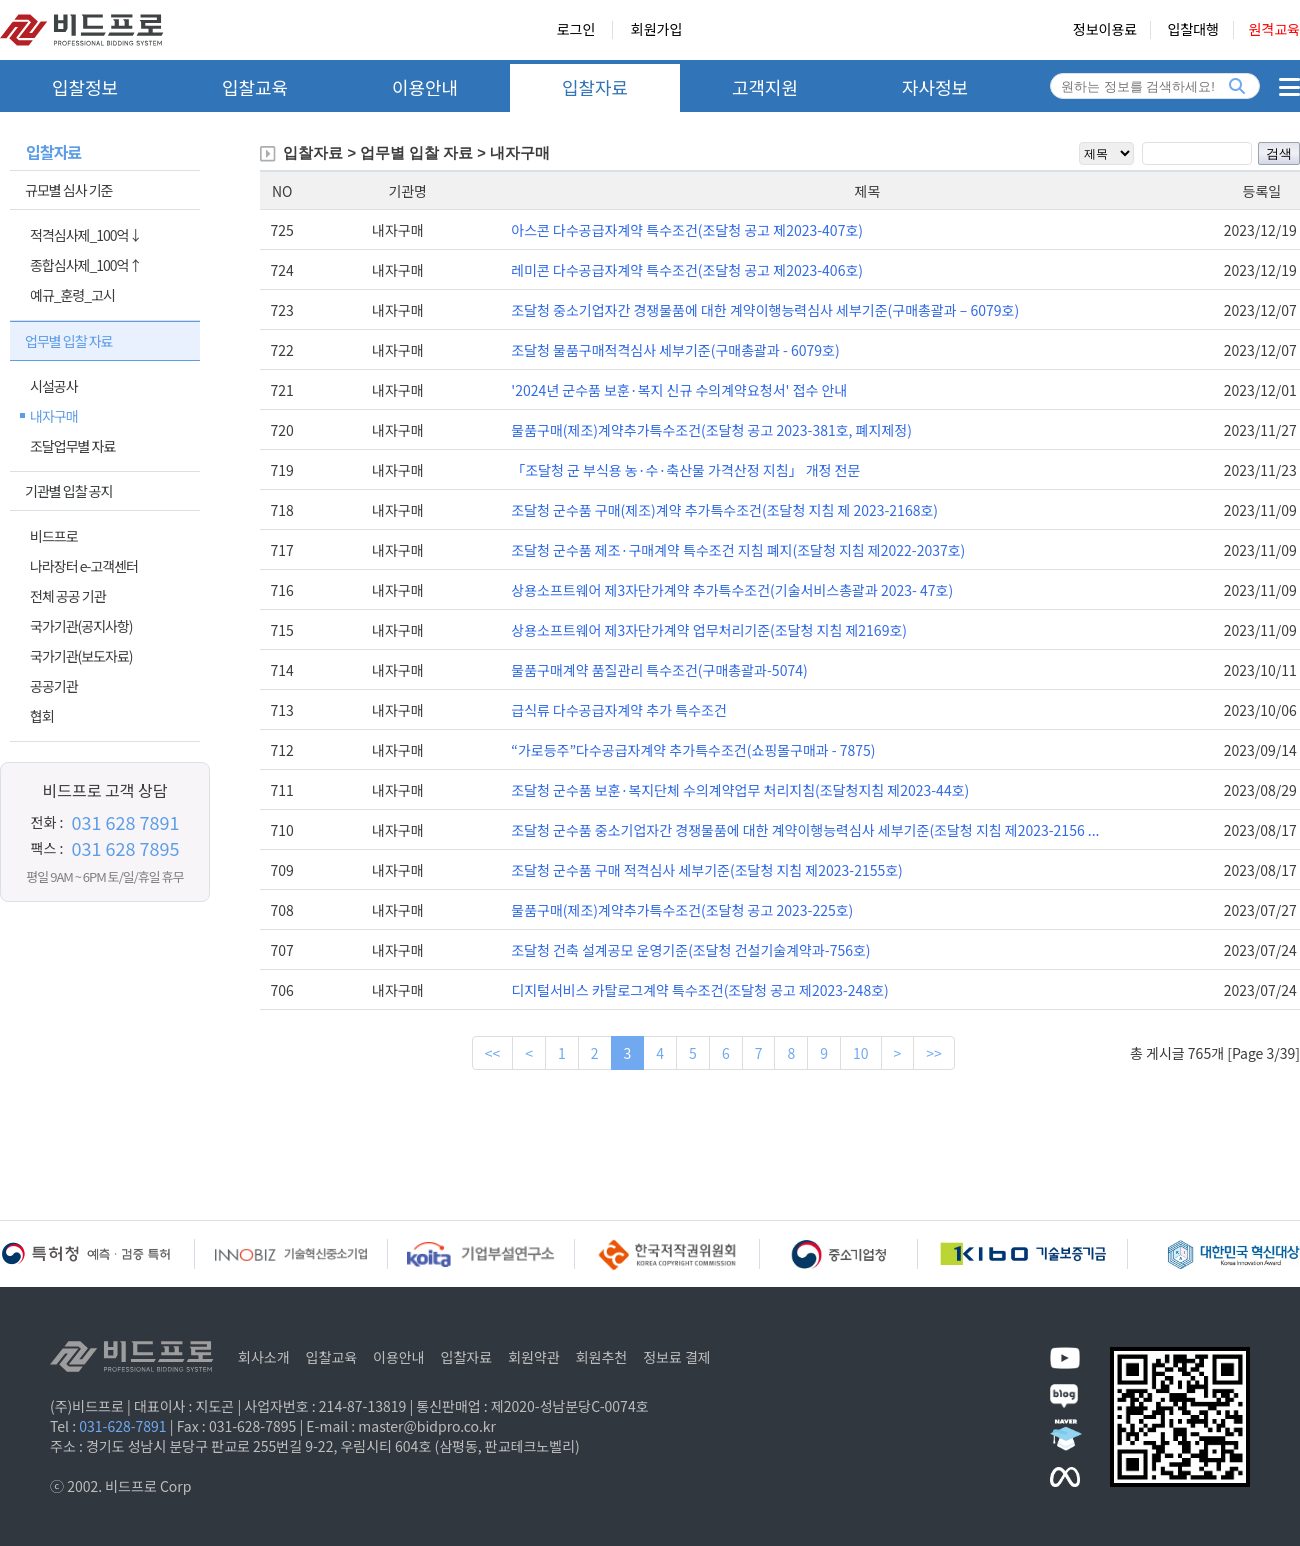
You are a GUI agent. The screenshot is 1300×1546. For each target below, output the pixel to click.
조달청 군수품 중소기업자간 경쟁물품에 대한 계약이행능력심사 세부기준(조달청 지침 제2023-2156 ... (805, 830)
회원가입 (657, 30)
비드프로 (54, 536)
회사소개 (264, 1357)
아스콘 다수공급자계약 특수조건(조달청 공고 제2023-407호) (687, 230)
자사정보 (935, 87)
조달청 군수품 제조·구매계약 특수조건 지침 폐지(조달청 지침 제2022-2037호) (738, 550)
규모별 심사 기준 (68, 190)
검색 (1279, 153)
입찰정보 (85, 87)
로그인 (576, 30)
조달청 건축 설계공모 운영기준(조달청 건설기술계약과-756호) (690, 950)
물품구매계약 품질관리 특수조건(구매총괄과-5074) (659, 670)
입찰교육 (255, 87)
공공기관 (54, 686)
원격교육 (1274, 30)
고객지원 (765, 87)
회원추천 (602, 1357)
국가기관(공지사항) (81, 626)
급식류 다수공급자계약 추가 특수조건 (619, 710)
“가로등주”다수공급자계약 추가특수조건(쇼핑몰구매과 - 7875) (693, 750)
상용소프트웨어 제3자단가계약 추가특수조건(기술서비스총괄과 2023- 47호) (732, 590)
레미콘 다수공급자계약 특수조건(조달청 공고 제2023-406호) (687, 270)
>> (934, 1053)
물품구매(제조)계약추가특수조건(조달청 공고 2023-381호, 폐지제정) (711, 430)
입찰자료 (595, 87)
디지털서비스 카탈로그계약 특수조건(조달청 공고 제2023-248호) (700, 990)
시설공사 (54, 386)
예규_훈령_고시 (72, 295)
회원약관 (534, 1357)
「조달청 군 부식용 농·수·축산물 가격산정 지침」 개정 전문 (685, 470)
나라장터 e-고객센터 (84, 566)
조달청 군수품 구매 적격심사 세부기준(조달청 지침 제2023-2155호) (707, 870)
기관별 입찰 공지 (68, 491)
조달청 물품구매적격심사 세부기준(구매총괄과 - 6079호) (675, 350)
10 (861, 1053)
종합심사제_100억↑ (85, 265)
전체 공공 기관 (68, 596)
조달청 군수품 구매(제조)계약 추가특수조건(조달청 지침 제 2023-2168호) (724, 510)
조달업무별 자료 (72, 446)
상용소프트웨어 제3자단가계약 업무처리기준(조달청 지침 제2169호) (709, 630)
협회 (42, 716)
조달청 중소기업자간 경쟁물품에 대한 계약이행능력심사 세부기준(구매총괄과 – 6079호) (765, 310)
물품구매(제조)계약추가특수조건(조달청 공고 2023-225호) (682, 910)
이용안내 (425, 87)
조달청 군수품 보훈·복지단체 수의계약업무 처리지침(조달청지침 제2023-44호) (740, 790)
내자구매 (54, 416)
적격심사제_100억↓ (85, 235)
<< (493, 1053)
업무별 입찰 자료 (68, 341)
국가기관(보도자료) (81, 656)
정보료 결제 (677, 1357)
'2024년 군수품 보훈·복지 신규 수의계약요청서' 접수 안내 (679, 390)
